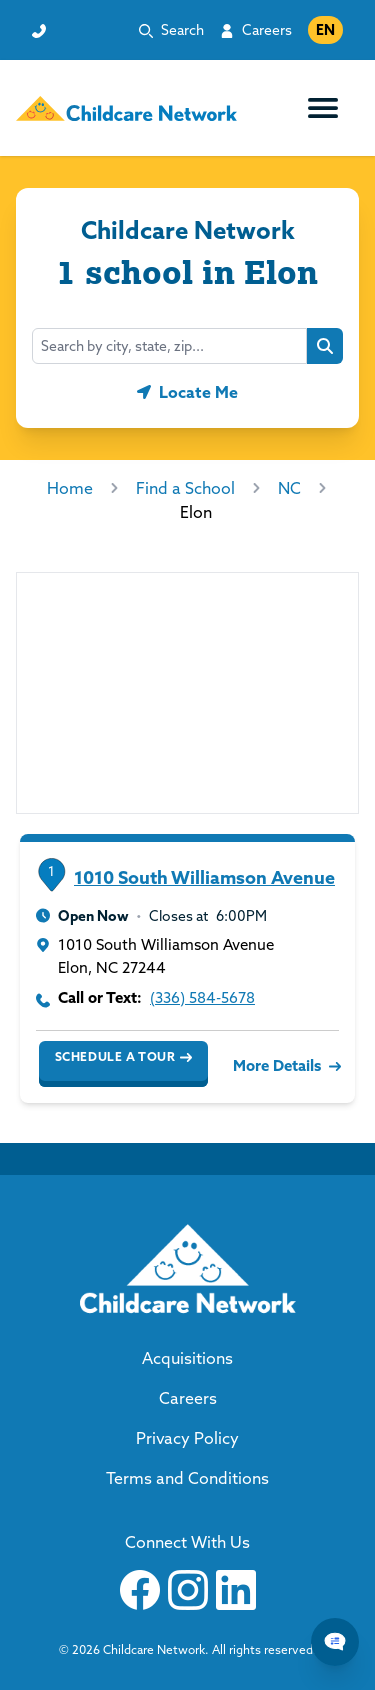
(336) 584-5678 (202, 997)
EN (325, 30)
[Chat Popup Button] (335, 1642)
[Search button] (325, 346)
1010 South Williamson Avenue (204, 877)
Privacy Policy (187, 1438)
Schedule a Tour (123, 1057)
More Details (285, 1065)
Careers (267, 30)
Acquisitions (187, 1358)
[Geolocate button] (187, 392)
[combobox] (169, 346)
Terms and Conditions (187, 1478)
